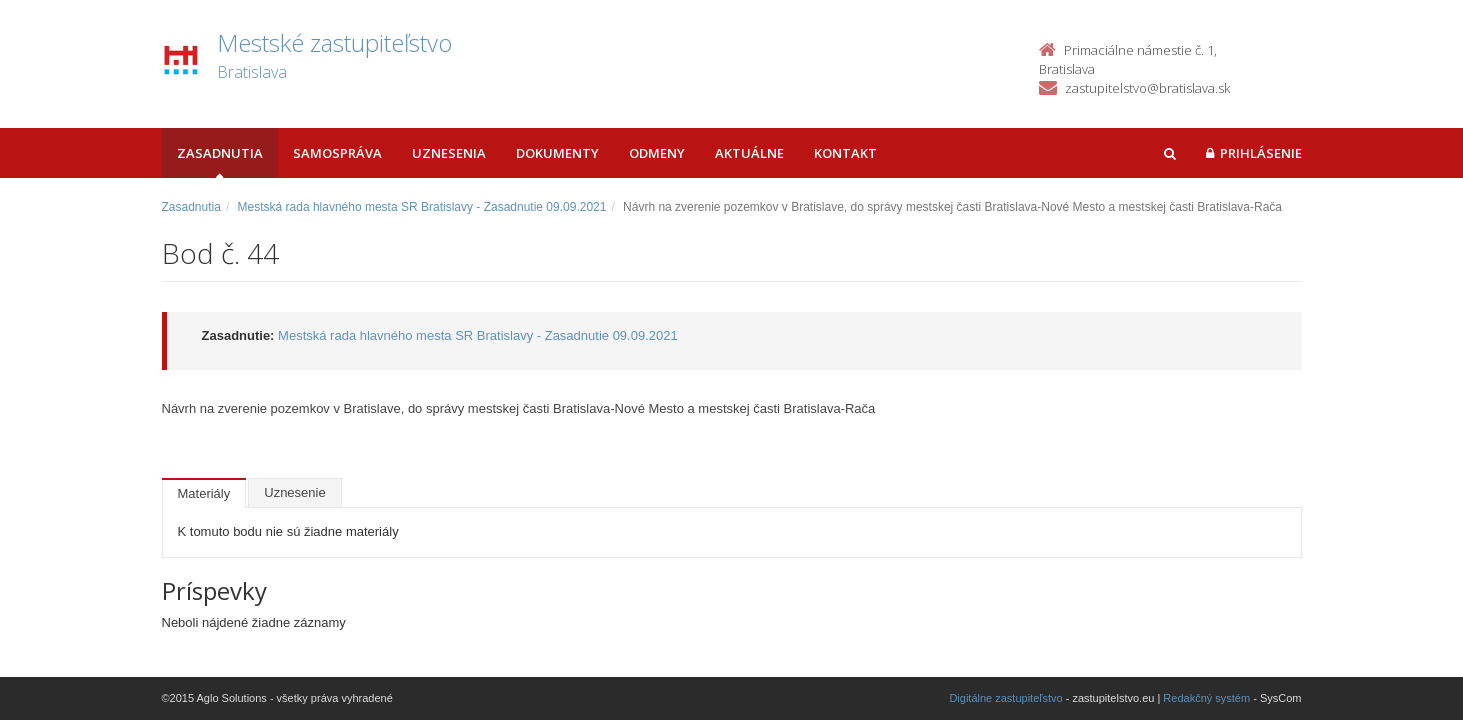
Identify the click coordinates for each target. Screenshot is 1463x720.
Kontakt (845, 153)
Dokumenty (557, 153)
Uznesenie (294, 492)
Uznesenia (449, 153)
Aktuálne (749, 153)
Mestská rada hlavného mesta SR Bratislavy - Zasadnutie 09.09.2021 (422, 207)
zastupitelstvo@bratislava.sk (1147, 88)
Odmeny (657, 153)
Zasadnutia (220, 153)
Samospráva (337, 153)
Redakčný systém (1206, 698)
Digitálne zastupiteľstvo (1005, 698)
